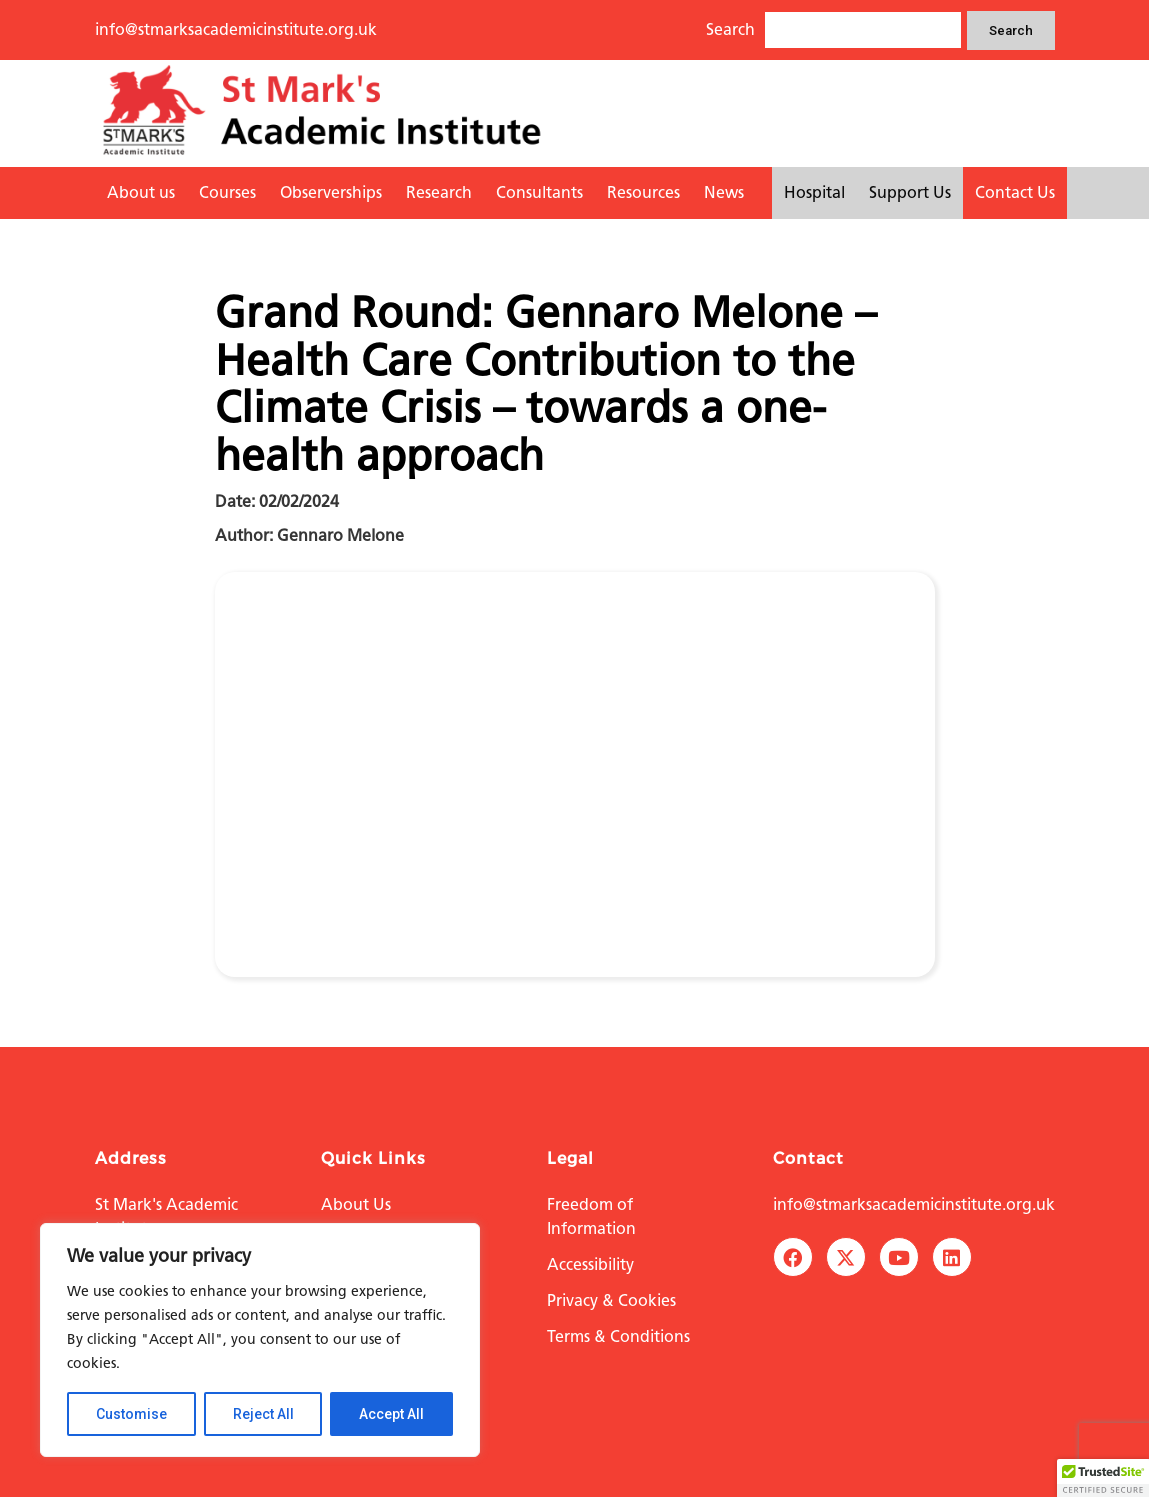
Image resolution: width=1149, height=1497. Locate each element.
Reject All (263, 1414)
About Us (356, 1204)
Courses (227, 192)
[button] (1103, 1478)
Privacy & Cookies (611, 1300)
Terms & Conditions (618, 1336)
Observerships (331, 192)
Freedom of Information (591, 1216)
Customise (131, 1414)
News (724, 192)
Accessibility (590, 1264)
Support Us (910, 192)
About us (141, 192)
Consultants (539, 192)
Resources (643, 192)
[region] (260, 1340)
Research (439, 192)
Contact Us (1015, 192)
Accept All (391, 1414)
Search (1011, 30)
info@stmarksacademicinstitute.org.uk (236, 29)
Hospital (814, 192)
